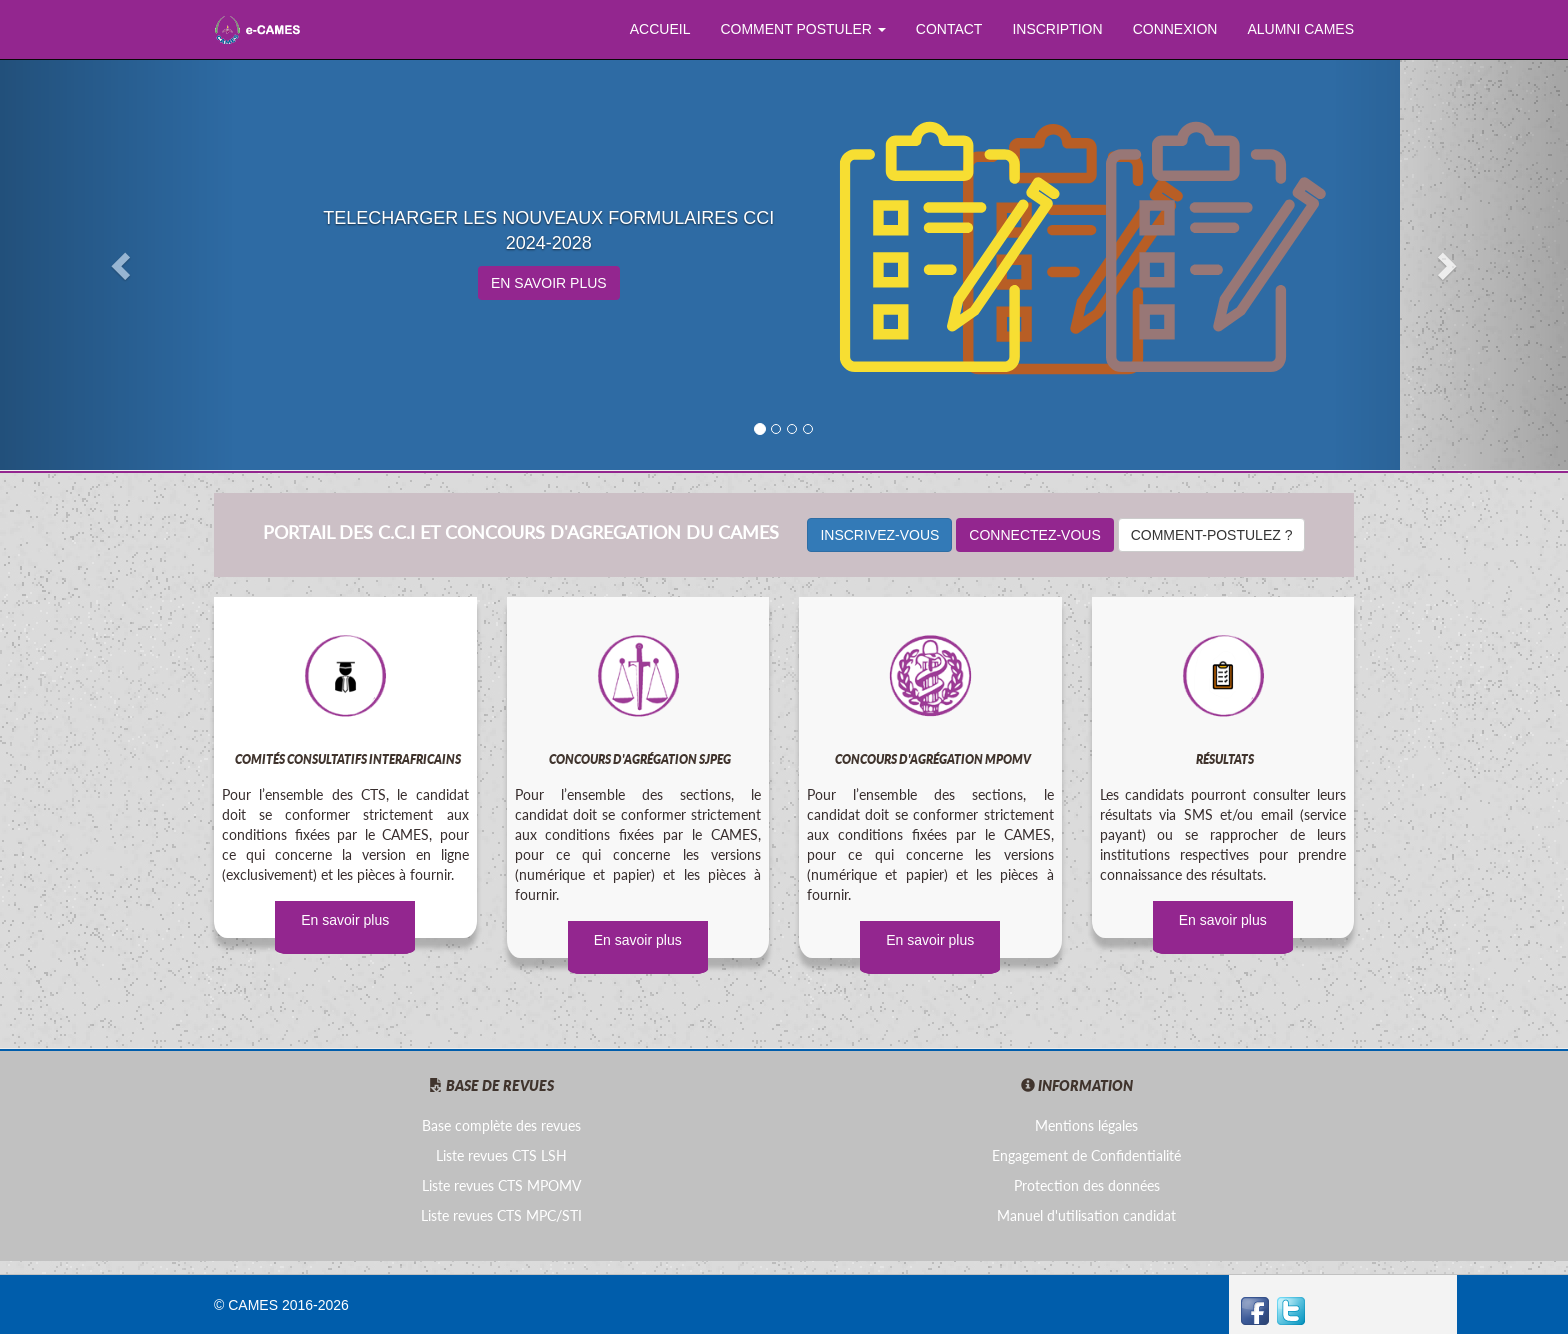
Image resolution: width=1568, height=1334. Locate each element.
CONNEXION (1175, 29)
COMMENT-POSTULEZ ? (1212, 535)
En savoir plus (345, 920)
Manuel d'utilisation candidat (1086, 1215)
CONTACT (949, 29)
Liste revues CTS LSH (501, 1155)
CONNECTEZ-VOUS (1034, 535)
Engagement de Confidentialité (1086, 1155)
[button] (117, 260)
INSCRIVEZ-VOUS (879, 535)
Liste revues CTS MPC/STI (501, 1215)
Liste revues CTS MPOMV (501, 1185)
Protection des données (1087, 1185)
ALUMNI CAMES (1300, 29)
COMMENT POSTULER (802, 29)
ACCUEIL (660, 29)
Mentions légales (1086, 1125)
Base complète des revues (501, 1125)
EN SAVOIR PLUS (549, 283)
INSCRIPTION (1057, 29)
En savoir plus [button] (638, 940)
